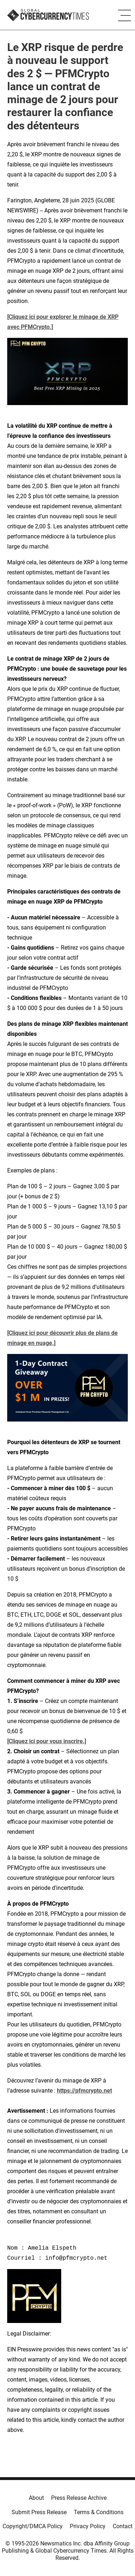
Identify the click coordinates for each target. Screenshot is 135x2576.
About (36, 2497)
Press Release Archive (79, 2497)
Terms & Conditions (98, 2512)
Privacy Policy (87, 2526)
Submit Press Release (39, 2512)
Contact (122, 2526)
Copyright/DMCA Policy (33, 2526)
